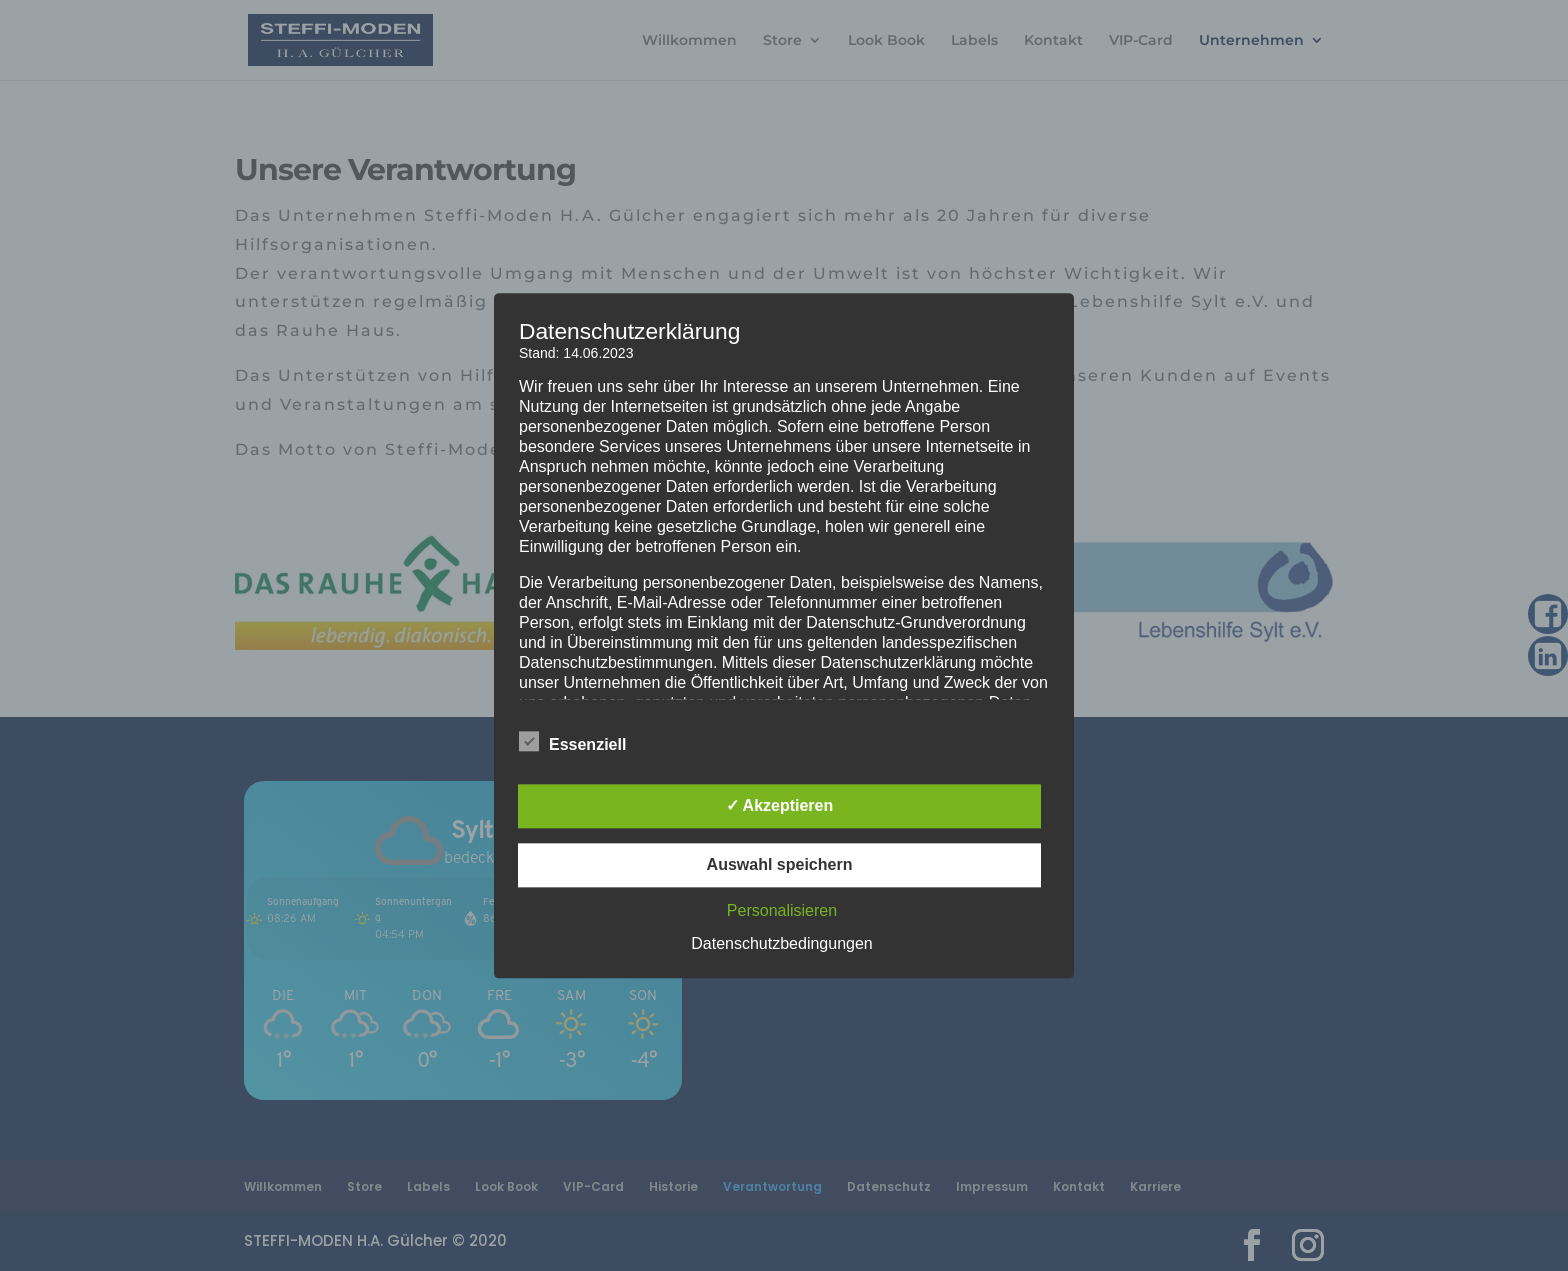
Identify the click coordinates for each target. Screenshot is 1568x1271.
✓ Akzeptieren (780, 805)
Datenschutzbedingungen (781, 943)
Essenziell (572, 742)
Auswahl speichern (780, 864)
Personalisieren (782, 910)
